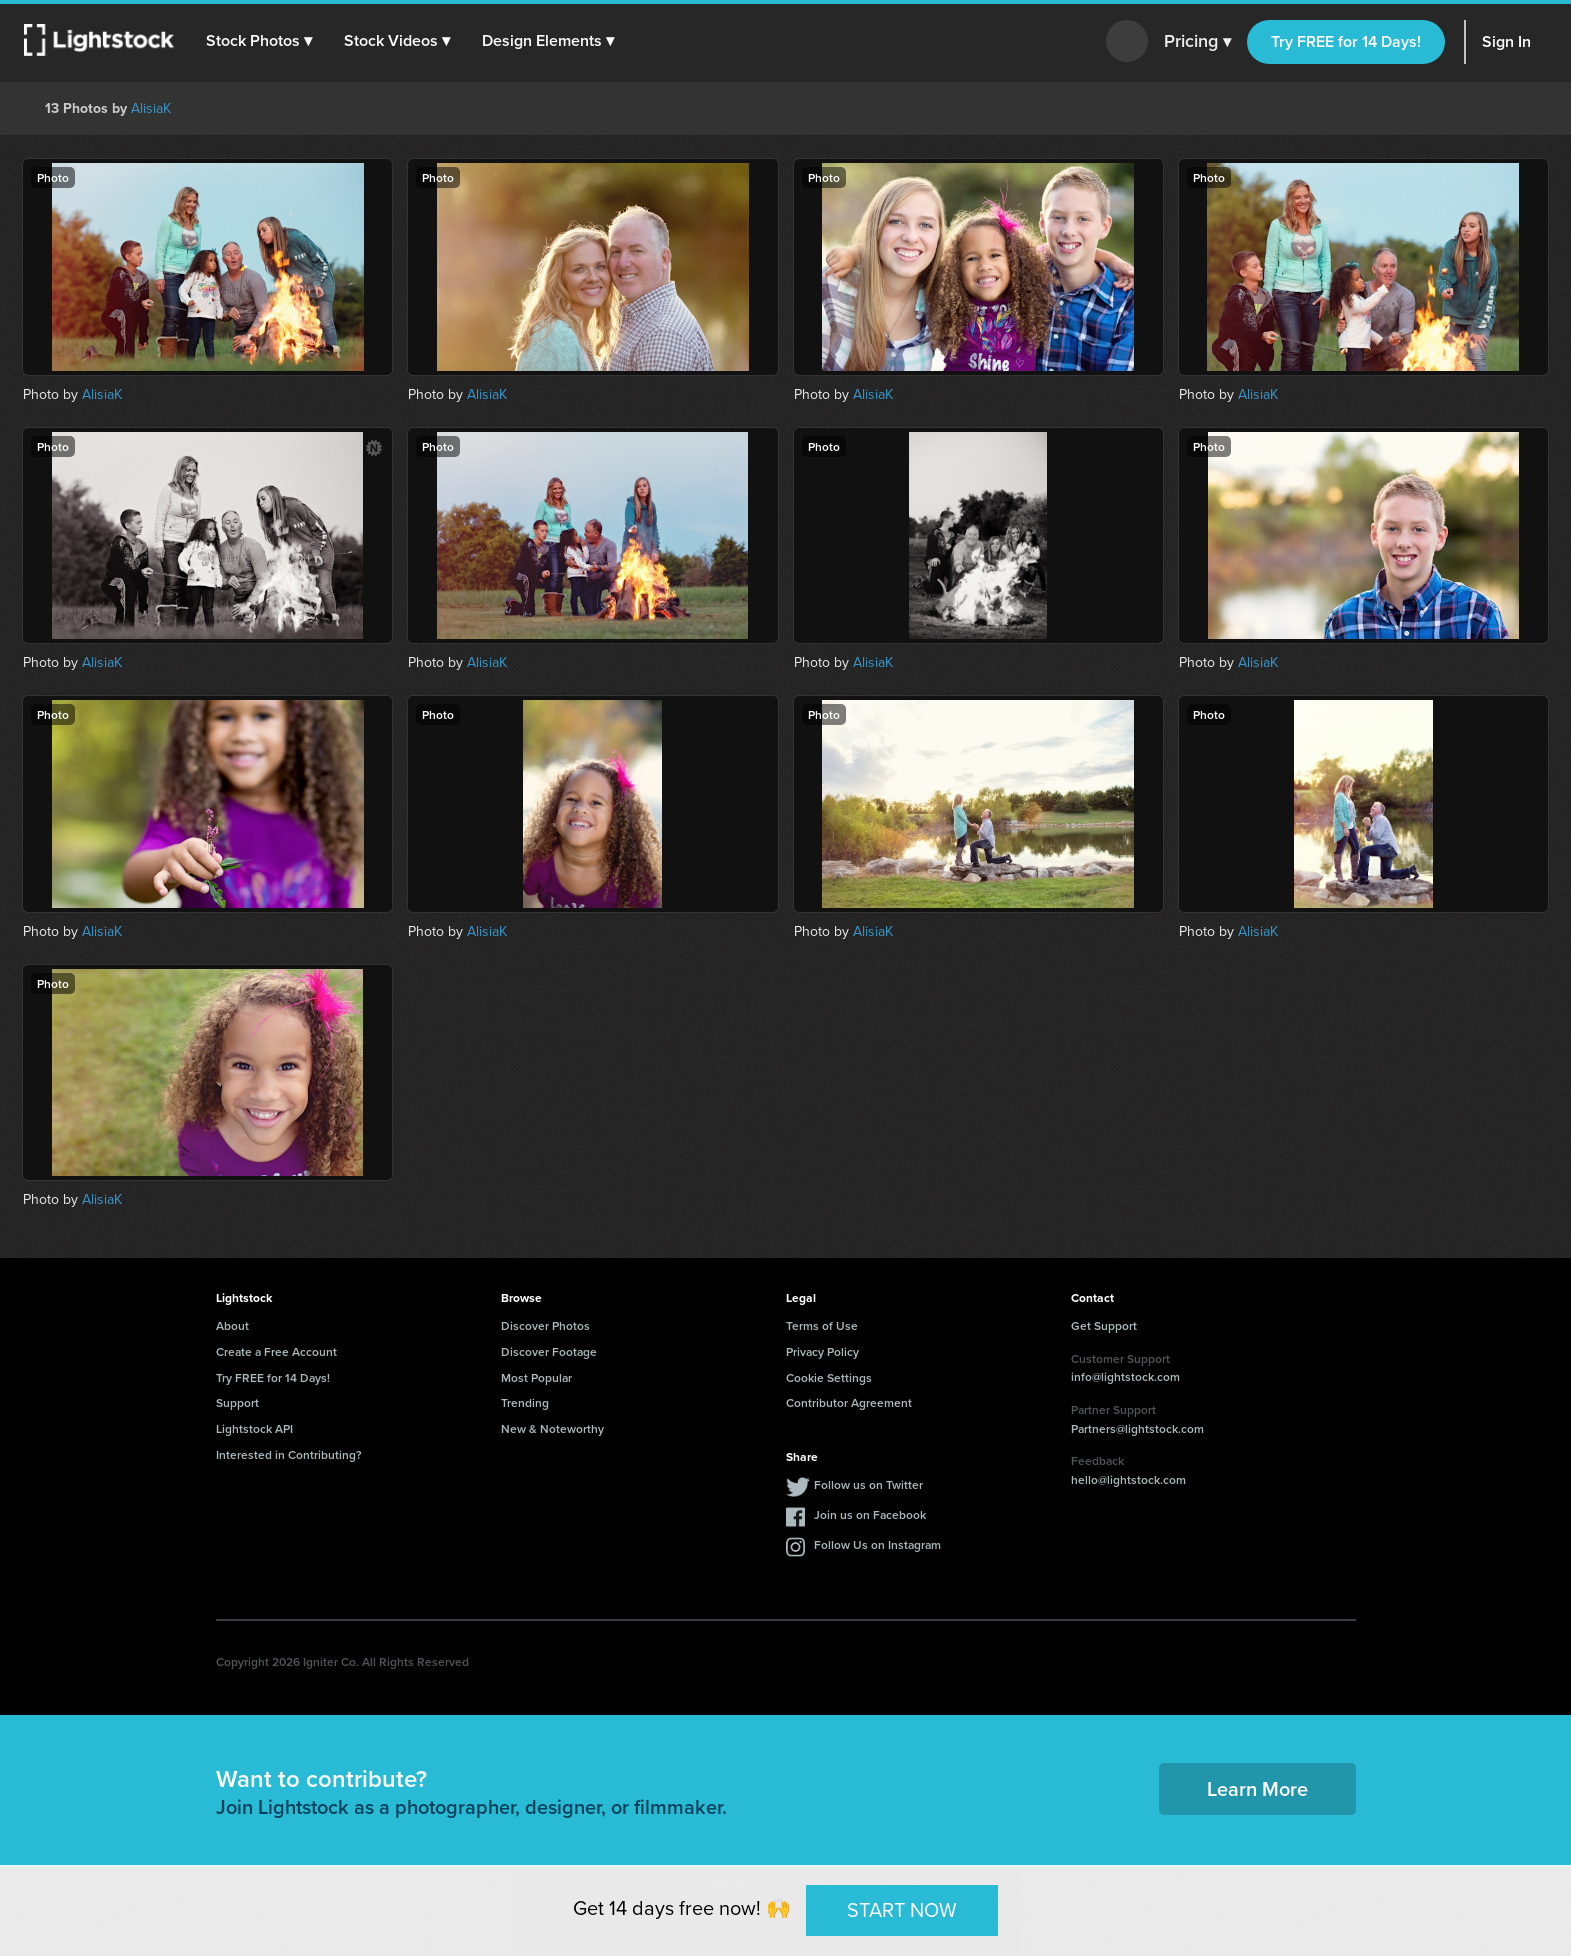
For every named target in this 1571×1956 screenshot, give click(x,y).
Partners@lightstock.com (1137, 1428)
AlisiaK (151, 108)
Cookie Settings (829, 1377)
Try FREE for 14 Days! (1346, 41)
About (232, 1325)
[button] (259, 41)
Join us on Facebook (870, 1514)
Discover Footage (549, 1351)
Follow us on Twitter (868, 1484)
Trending (525, 1402)
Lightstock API (254, 1428)
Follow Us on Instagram (877, 1544)
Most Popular (536, 1377)
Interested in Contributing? (289, 1454)
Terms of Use (822, 1325)
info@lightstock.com (1125, 1376)
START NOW (902, 1909)
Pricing (1197, 42)
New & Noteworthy (552, 1428)
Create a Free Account (276, 1351)
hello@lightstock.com (1128, 1479)
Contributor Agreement (849, 1402)
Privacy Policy (822, 1351)
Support (237, 1402)
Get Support (1104, 1325)
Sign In (1506, 41)
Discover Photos (545, 1325)
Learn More (1257, 1788)
